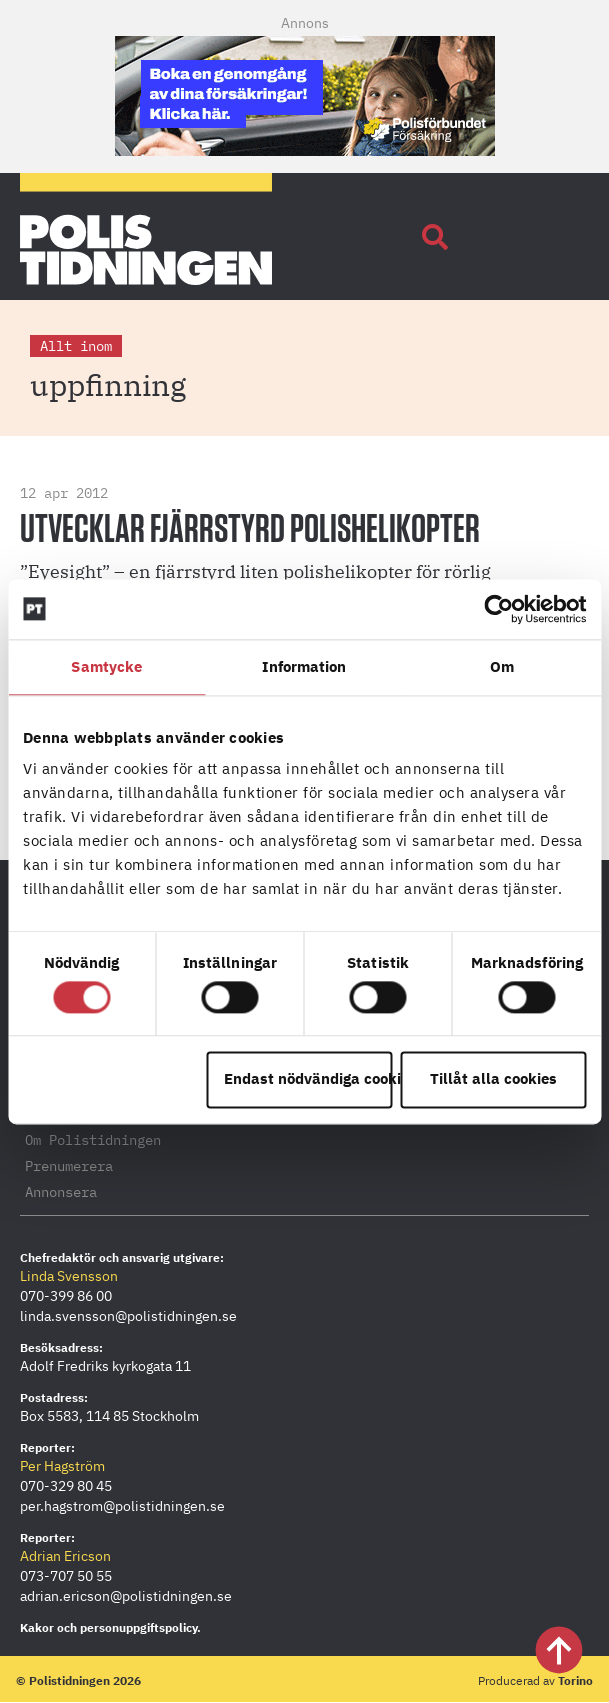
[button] (435, 237)
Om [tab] (502, 666)
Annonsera (61, 1192)
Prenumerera (69, 1166)
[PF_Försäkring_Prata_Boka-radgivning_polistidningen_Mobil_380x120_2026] (305, 150)
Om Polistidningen (93, 1140)
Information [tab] (304, 666)
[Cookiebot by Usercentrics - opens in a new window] (498, 609)
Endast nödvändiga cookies (308, 1079)
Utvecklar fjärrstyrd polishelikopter (250, 530)
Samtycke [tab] (106, 666)
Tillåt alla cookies (493, 1079)
